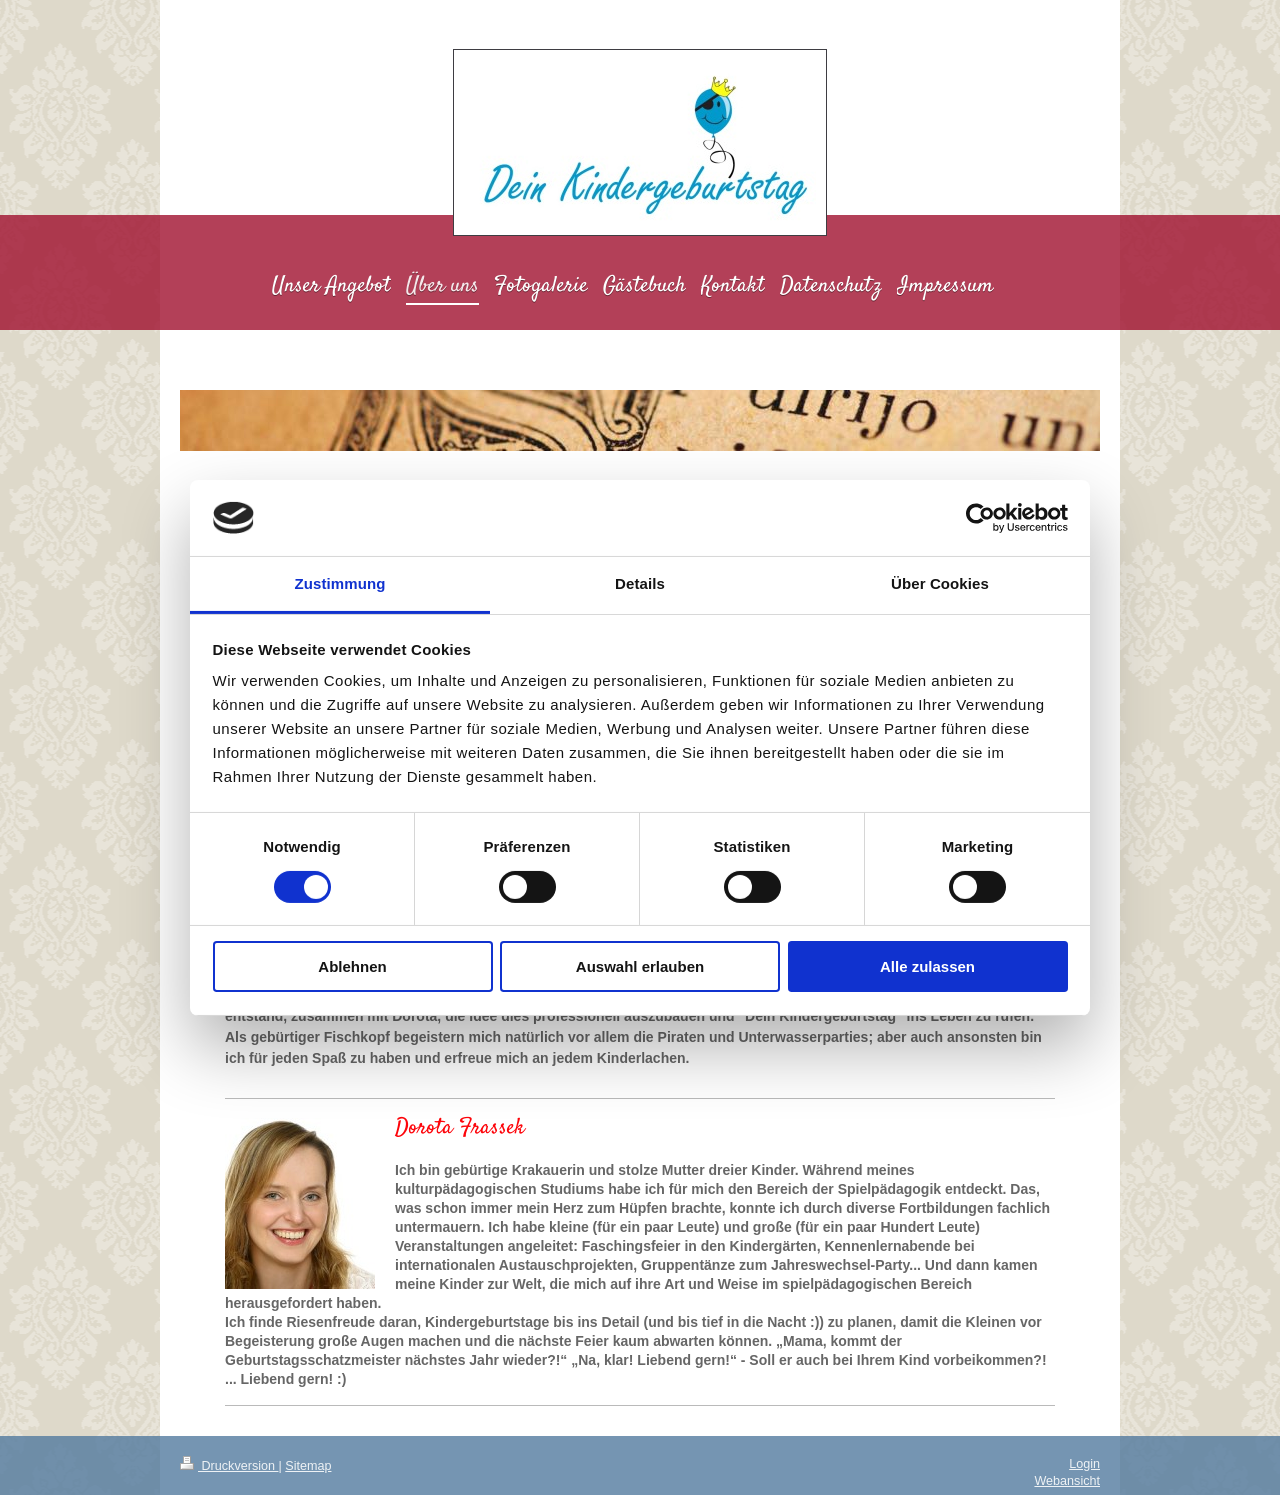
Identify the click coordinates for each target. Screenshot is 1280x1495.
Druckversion (229, 1466)
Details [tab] (640, 583)
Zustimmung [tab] (340, 583)
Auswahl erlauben (640, 966)
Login (1084, 1464)
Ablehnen (352, 966)
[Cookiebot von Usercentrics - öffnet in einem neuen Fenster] (980, 518)
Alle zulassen (927, 966)
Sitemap (308, 1466)
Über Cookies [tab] (940, 583)
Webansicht (1067, 1481)
